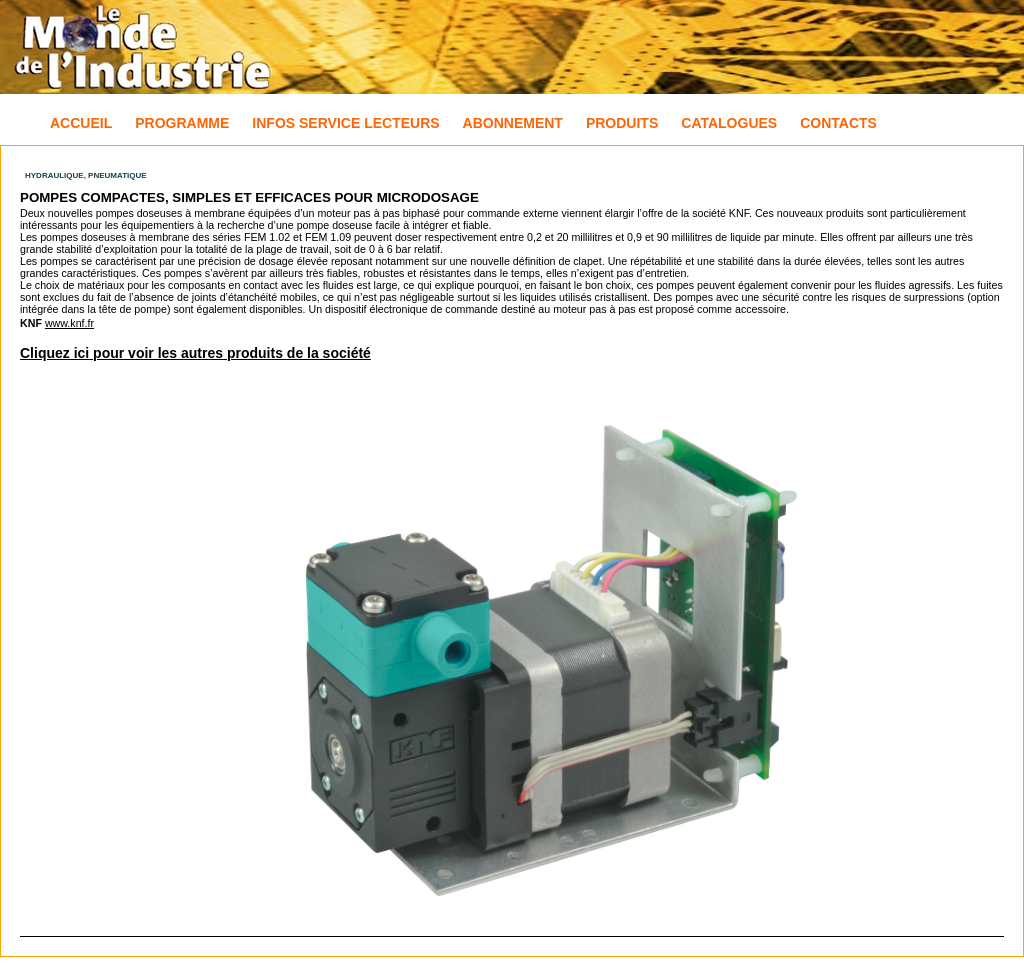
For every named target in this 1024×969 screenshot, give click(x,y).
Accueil (81, 123)
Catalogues (729, 123)
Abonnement (513, 123)
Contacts (838, 123)
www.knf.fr (69, 323)
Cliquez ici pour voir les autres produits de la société (195, 353)
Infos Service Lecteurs (345, 123)
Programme (182, 123)
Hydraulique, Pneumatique (86, 175)
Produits (622, 123)
